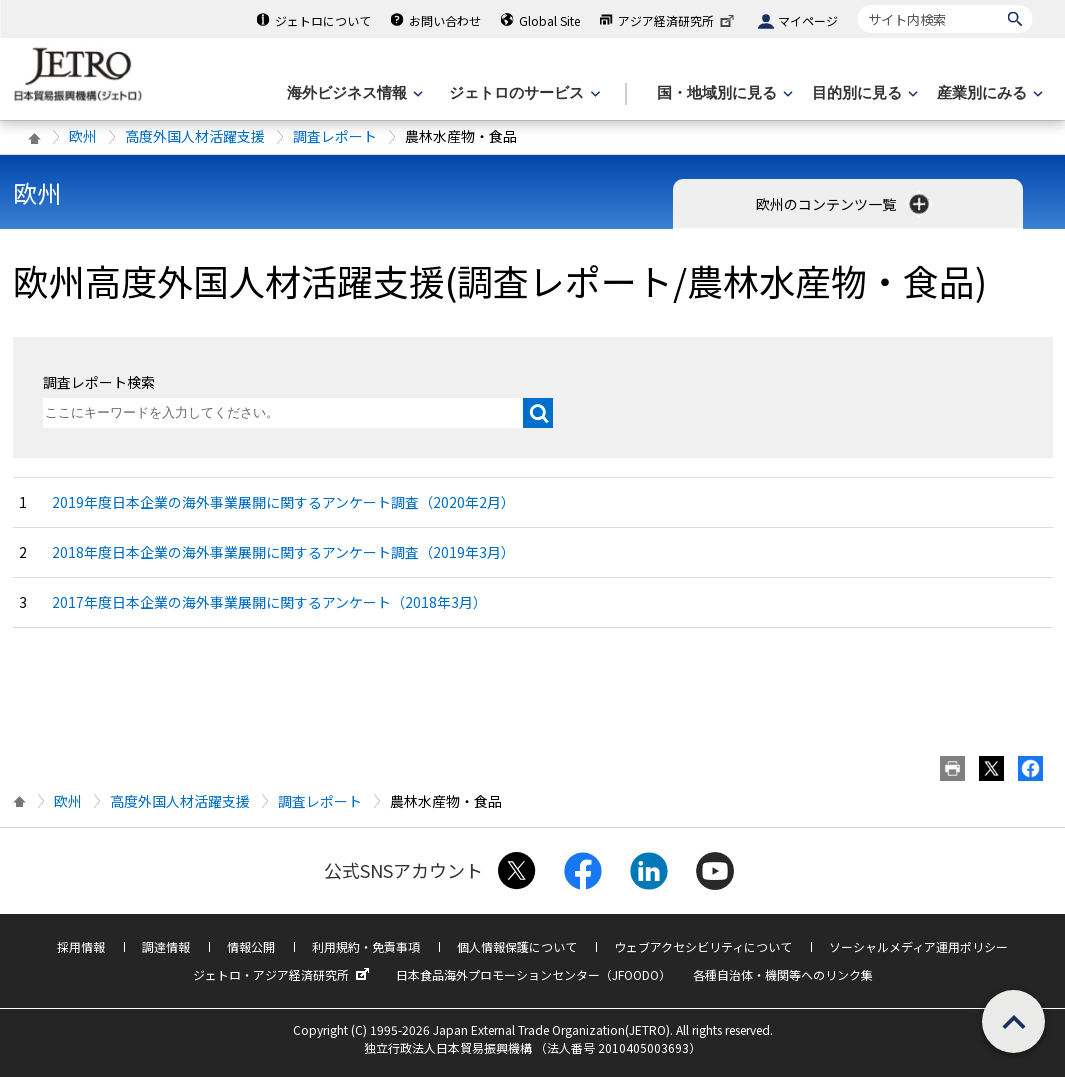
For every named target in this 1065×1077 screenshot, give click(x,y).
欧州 (83, 136)
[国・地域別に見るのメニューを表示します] (723, 93)
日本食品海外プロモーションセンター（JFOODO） (533, 974)
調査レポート (335, 136)
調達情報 (166, 946)
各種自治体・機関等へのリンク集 (783, 974)
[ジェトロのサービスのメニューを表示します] (522, 93)
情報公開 (251, 946)
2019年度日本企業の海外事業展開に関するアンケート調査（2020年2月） (283, 502)
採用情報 (81, 946)
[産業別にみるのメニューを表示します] (988, 93)
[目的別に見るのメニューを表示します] (863, 93)
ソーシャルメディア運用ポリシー (918, 946)
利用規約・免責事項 (366, 946)
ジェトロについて (323, 20)
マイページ (808, 20)
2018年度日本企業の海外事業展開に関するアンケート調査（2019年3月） (283, 552)
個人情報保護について (517, 946)
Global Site (549, 20)
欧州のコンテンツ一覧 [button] (844, 204)
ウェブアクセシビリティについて (703, 946)
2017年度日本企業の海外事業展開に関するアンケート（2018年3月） (269, 602)
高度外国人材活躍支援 (195, 136)
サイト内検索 (857, 4)
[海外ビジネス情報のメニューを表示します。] (353, 93)
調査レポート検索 (99, 382)
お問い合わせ (445, 20)
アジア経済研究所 (678, 20)
